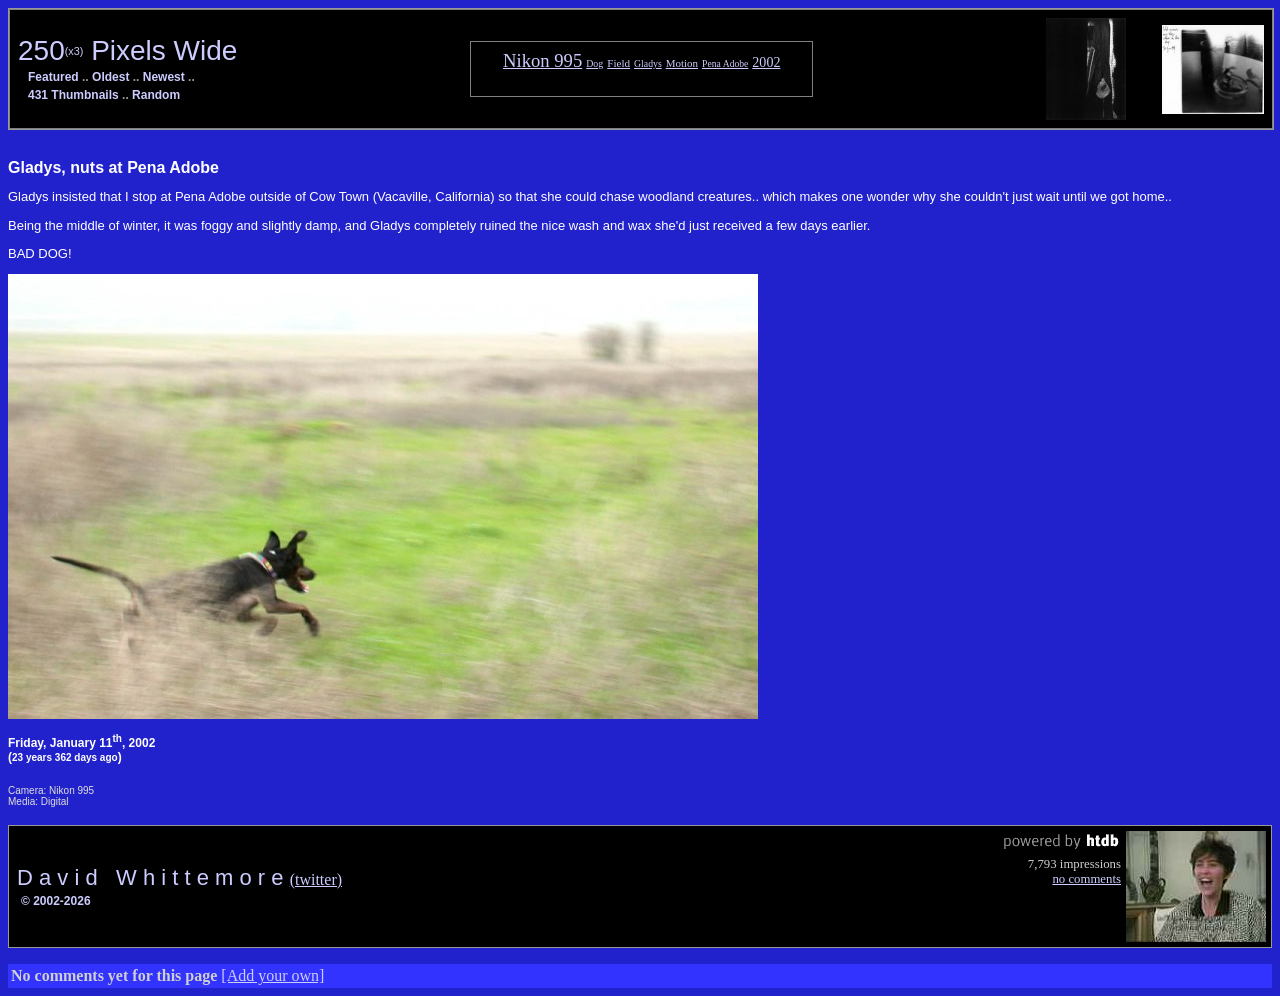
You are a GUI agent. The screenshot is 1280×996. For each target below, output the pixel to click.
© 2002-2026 (56, 901)
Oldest (110, 77)
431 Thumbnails (73, 95)
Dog (594, 63)
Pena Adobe (725, 63)
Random (156, 95)
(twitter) (316, 879)
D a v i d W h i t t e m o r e (153, 877)
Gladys (648, 63)
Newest (164, 77)
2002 (766, 62)
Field (618, 63)
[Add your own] (272, 975)
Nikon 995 (542, 60)
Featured (53, 77)
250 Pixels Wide (127, 50)
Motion (682, 63)
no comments (1086, 879)
